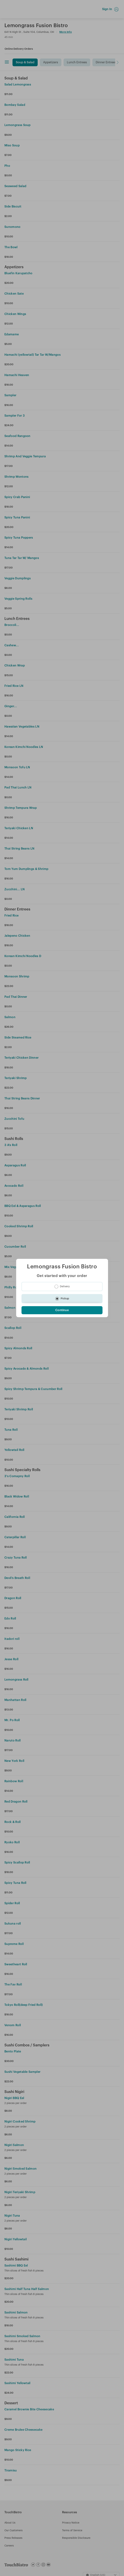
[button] (62, 1286)
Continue (62, 1310)
